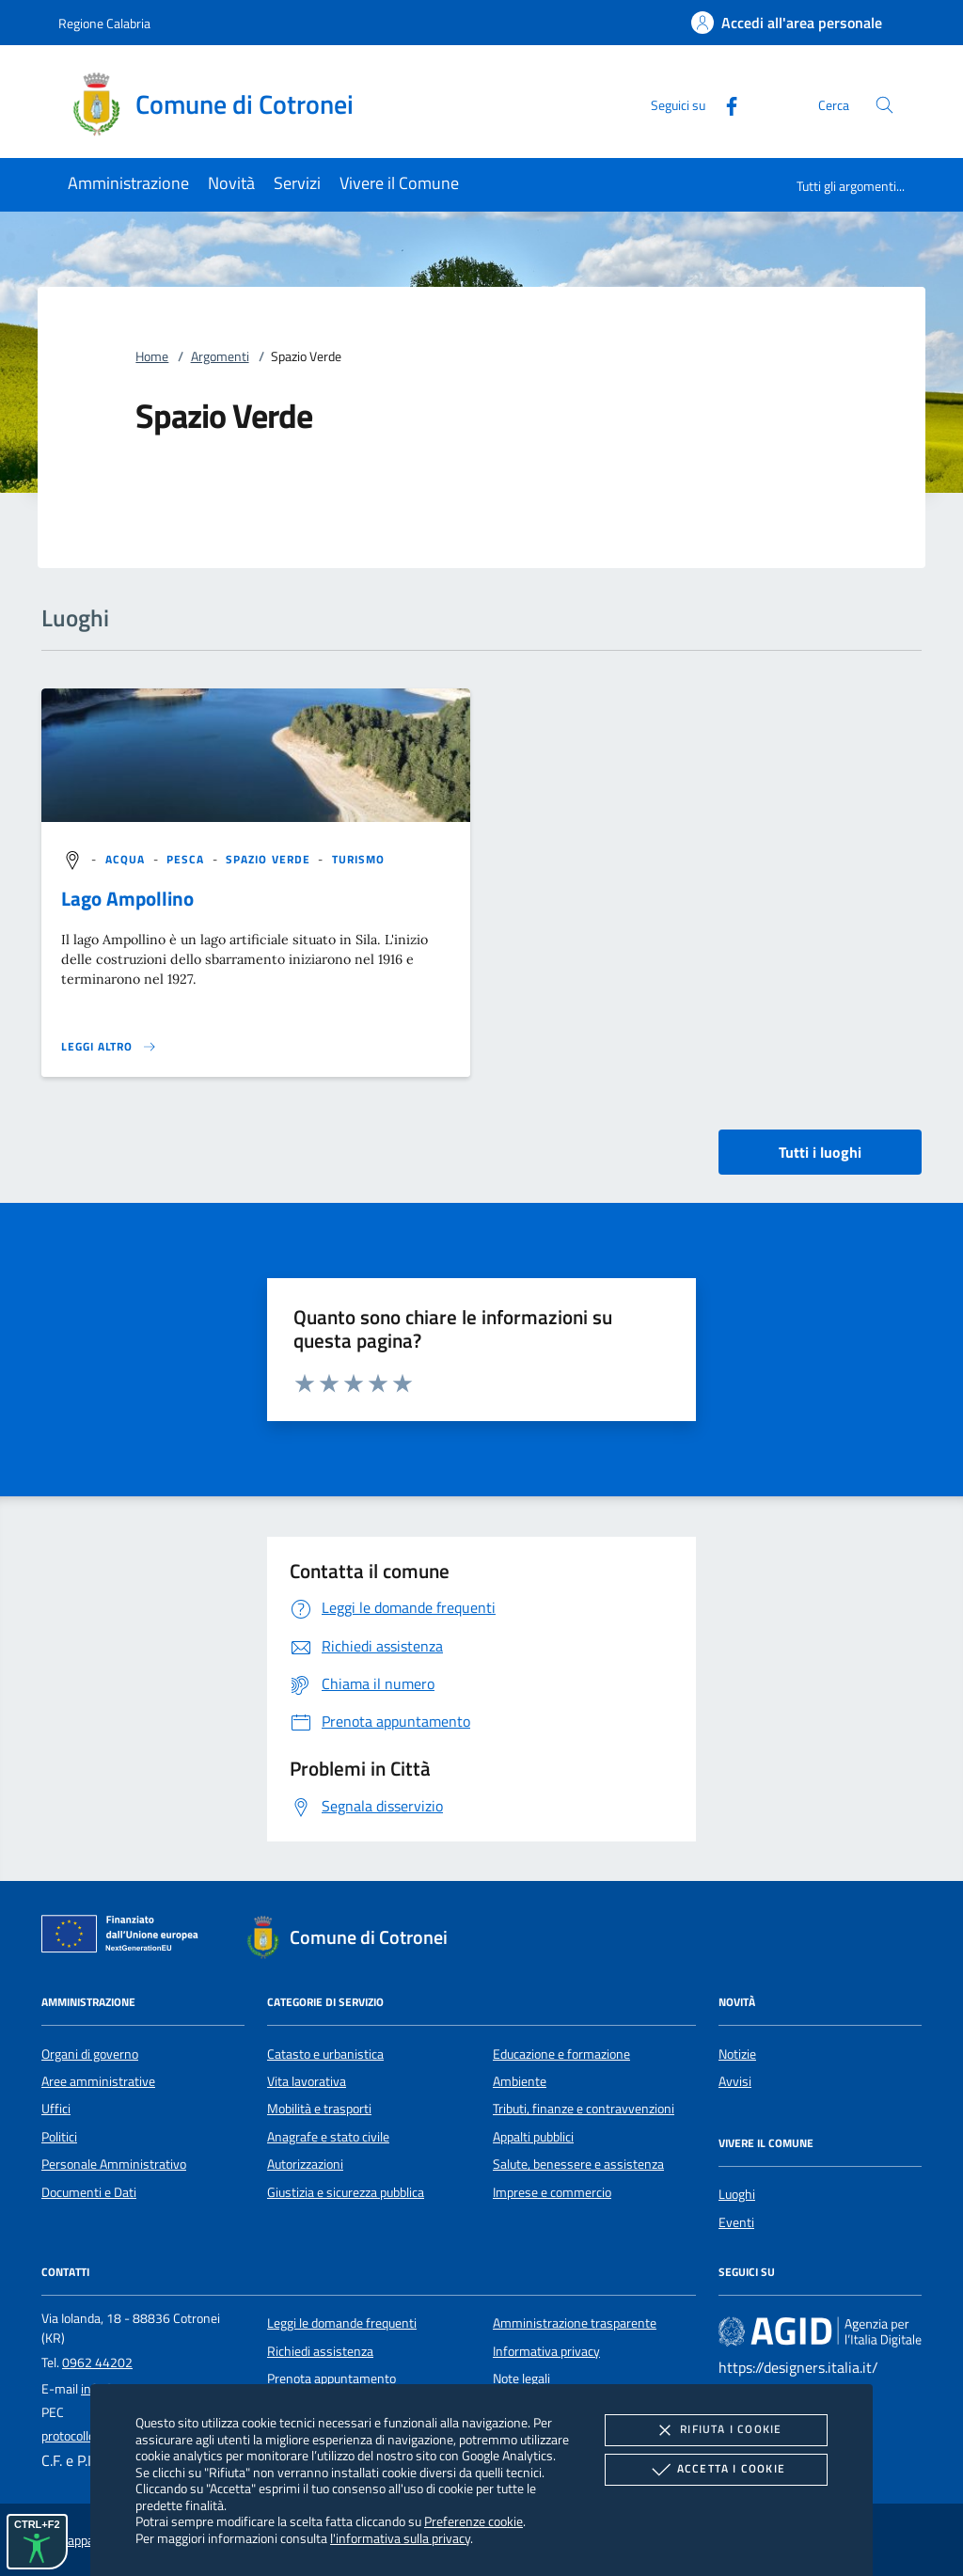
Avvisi (734, 2081)
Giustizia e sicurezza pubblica (345, 2192)
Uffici (56, 2108)
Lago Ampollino (127, 898)
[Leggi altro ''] (109, 1046)
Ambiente (519, 2081)
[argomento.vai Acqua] (127, 859)
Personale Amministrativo (113, 2164)
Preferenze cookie (473, 2521)
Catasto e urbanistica (325, 2054)
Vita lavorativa (306, 2081)
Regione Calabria (104, 23)
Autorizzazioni (305, 2164)
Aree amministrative (98, 2081)
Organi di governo (89, 2054)
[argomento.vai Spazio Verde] (270, 859)
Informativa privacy (546, 2351)
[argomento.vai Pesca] (187, 859)
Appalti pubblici (533, 2136)
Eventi (736, 2222)
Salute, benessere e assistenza (578, 2164)
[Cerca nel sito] (884, 105)
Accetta (716, 2470)
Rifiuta (715, 2430)
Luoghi (736, 2194)
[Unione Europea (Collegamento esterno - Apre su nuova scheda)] (125, 1937)
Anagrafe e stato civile (328, 2136)
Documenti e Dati (88, 2192)
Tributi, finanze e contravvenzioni (583, 2108)
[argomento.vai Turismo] (359, 859)
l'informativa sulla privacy (400, 2538)
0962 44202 (97, 2362)
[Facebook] (724, 104)
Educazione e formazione (561, 2054)
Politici (59, 2136)
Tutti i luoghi (820, 1152)
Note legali (521, 2378)
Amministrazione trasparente (574, 2323)
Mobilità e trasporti (319, 2108)
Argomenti (220, 356)
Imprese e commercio (552, 2192)
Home (151, 356)
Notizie (737, 2054)
